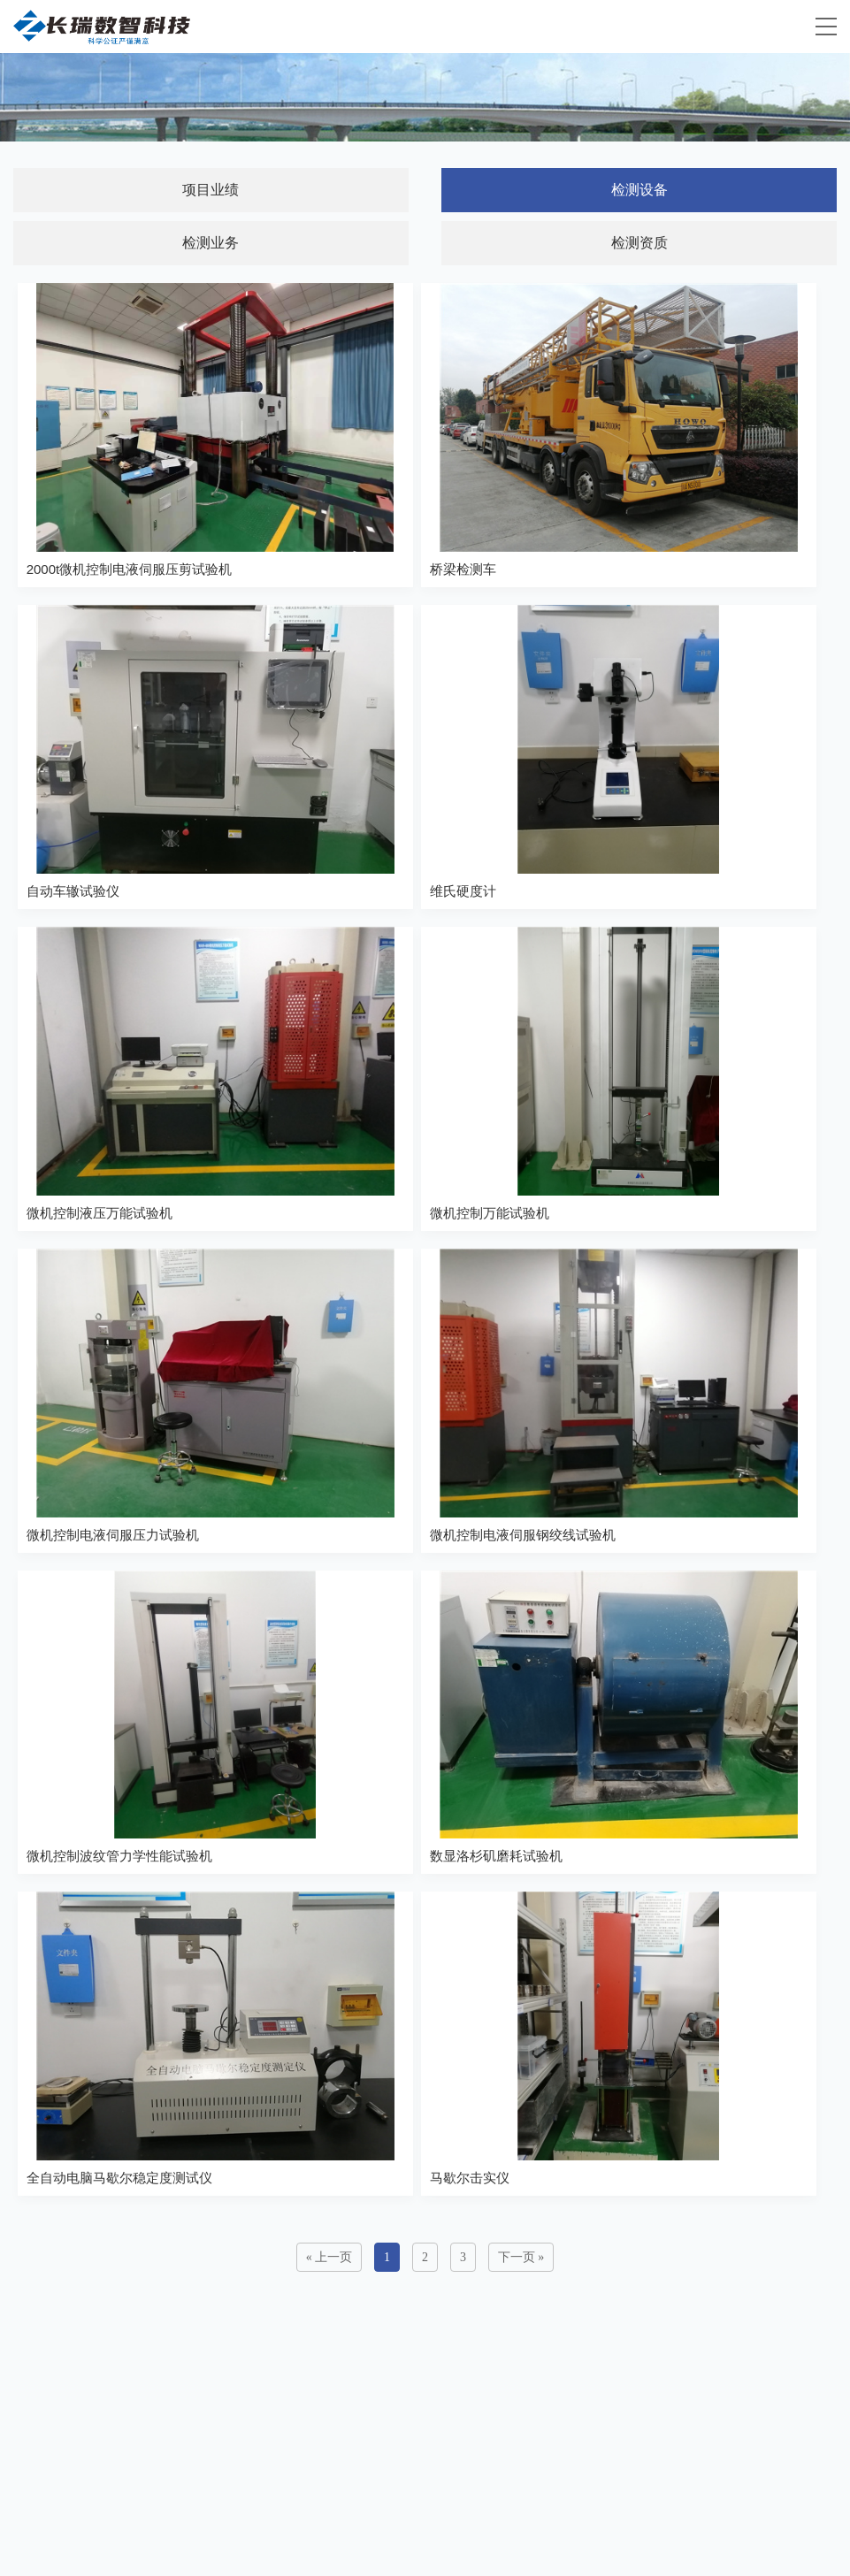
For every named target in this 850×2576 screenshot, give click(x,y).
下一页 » (521, 2257)
